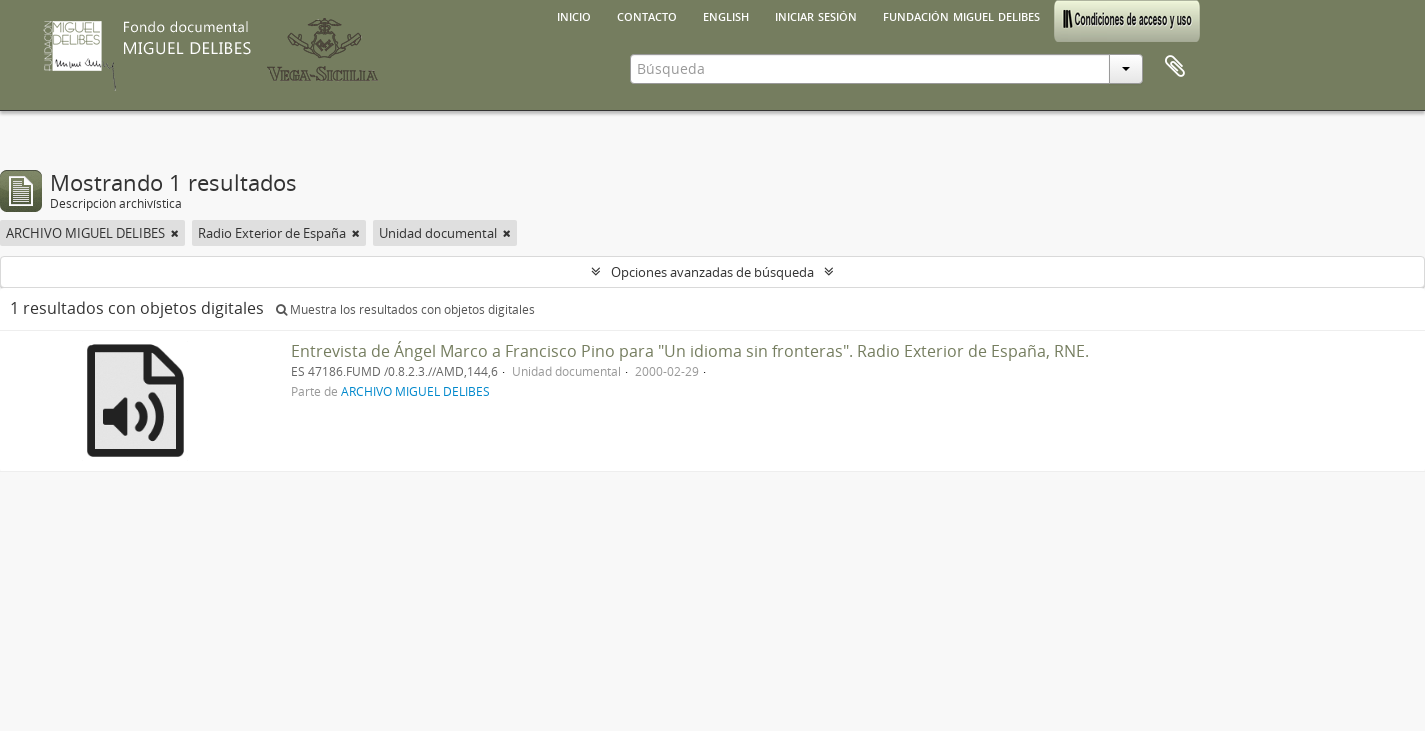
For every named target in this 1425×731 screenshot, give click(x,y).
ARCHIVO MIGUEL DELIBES (415, 391)
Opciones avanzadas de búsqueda (712, 272)
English (726, 15)
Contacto (647, 15)
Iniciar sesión (816, 15)
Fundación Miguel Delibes (961, 15)
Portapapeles (1175, 67)
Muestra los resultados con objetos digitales (405, 309)
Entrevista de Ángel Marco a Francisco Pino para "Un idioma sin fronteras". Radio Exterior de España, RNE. (690, 351)
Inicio (574, 15)
